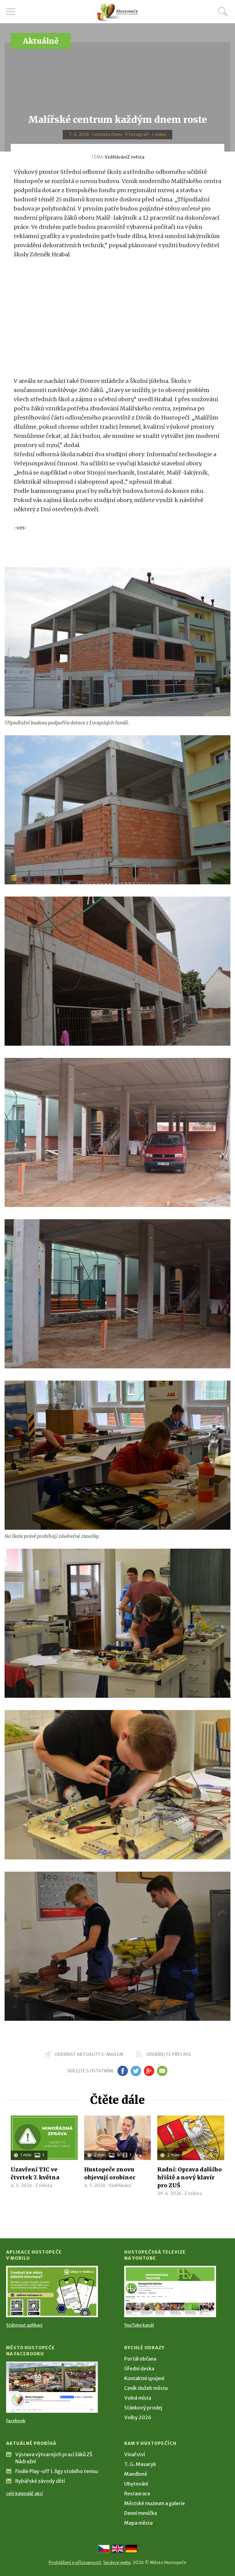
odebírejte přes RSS (168, 2054)
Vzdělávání (116, 157)
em (162, 2071)
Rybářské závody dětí (40, 2481)
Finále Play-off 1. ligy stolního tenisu (56, 2471)
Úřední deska (139, 2368)
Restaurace (137, 2493)
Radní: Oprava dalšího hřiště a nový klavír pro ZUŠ (189, 2177)
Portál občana (140, 2359)
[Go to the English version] (117, 2549)
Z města (135, 157)
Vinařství (134, 2454)
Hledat (223, 11)
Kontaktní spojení (144, 2378)
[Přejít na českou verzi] (104, 2549)
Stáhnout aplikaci (24, 2325)
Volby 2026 (137, 2417)
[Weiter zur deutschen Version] (131, 2549)
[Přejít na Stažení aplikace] (52, 2291)
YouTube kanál (139, 2325)
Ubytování (136, 2484)
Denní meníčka (140, 2513)
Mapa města (138, 2523)
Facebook (15, 2421)
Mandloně (135, 2474)
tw (135, 2071)
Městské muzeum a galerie (154, 2503)
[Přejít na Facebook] (52, 2387)
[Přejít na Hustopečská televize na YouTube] (170, 2291)
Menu (10, 11)
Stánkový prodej (143, 2408)
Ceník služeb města (146, 2388)
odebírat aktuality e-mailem (88, 2054)
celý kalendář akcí (24, 2493)
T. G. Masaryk (140, 2464)
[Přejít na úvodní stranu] (117, 12)
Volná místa (137, 2398)
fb (122, 2071)
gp (149, 2071)
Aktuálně (40, 41)
